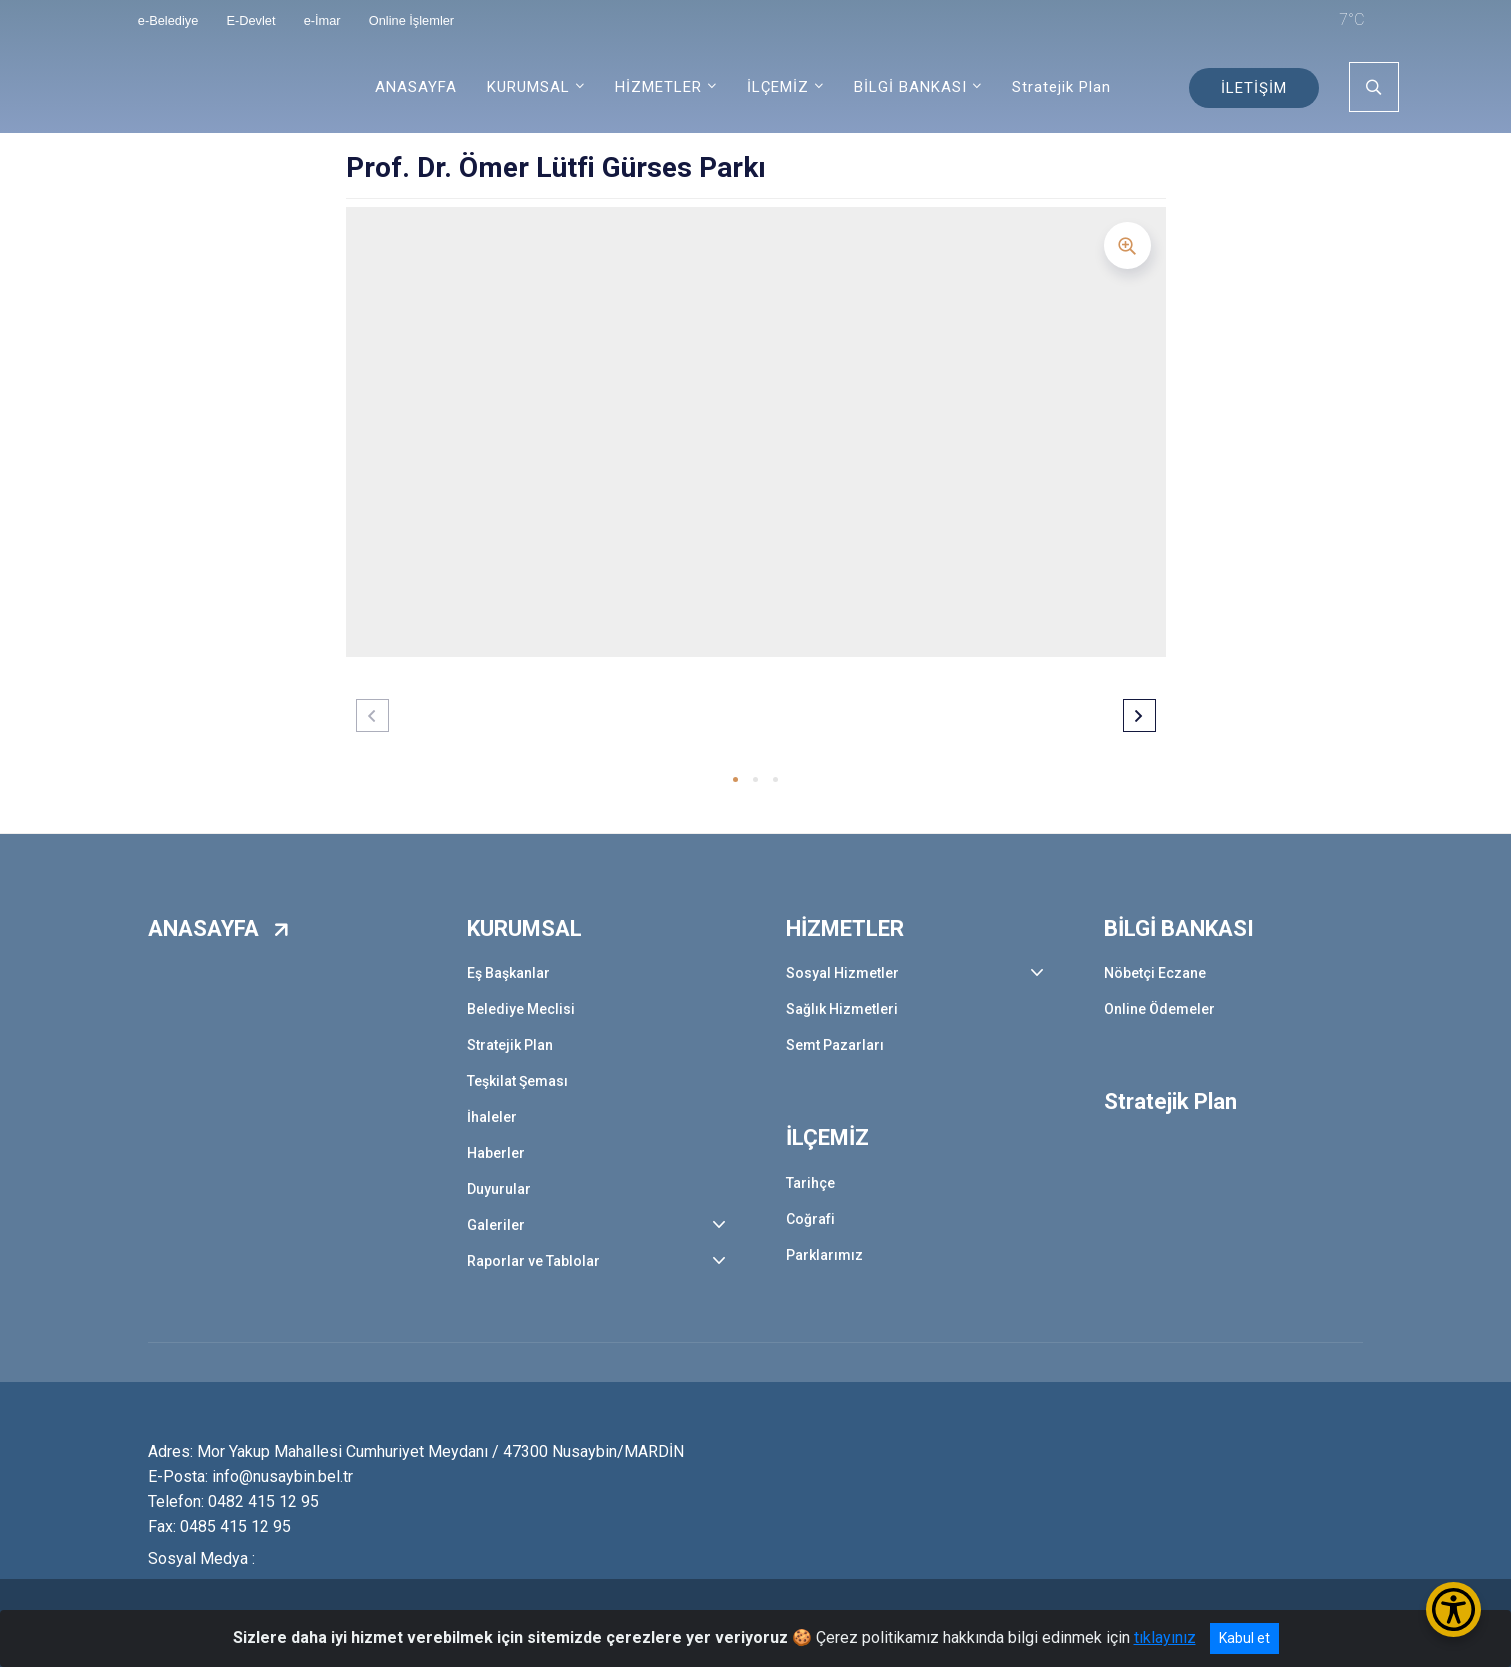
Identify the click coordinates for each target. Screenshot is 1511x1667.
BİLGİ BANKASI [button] (910, 87)
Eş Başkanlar (508, 973)
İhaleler (492, 1117)
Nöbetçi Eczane (1155, 973)
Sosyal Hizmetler (842, 973)
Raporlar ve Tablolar (533, 1261)
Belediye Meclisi (521, 1009)
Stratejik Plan (1061, 87)
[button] (735, 779)
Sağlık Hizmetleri (842, 1009)
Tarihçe (810, 1183)
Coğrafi (810, 1219)
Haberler (496, 1153)
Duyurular (499, 1189)
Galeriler (496, 1225)
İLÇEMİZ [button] (778, 87)
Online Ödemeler (1159, 1009)
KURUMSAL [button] (528, 87)
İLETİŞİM (1254, 88)
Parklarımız (824, 1255)
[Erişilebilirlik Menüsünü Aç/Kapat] (1453, 1609)
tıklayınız (1165, 1637)
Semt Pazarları (835, 1045)
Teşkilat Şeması (517, 1081)
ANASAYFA (416, 87)
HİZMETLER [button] (658, 87)
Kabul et (1244, 1638)
